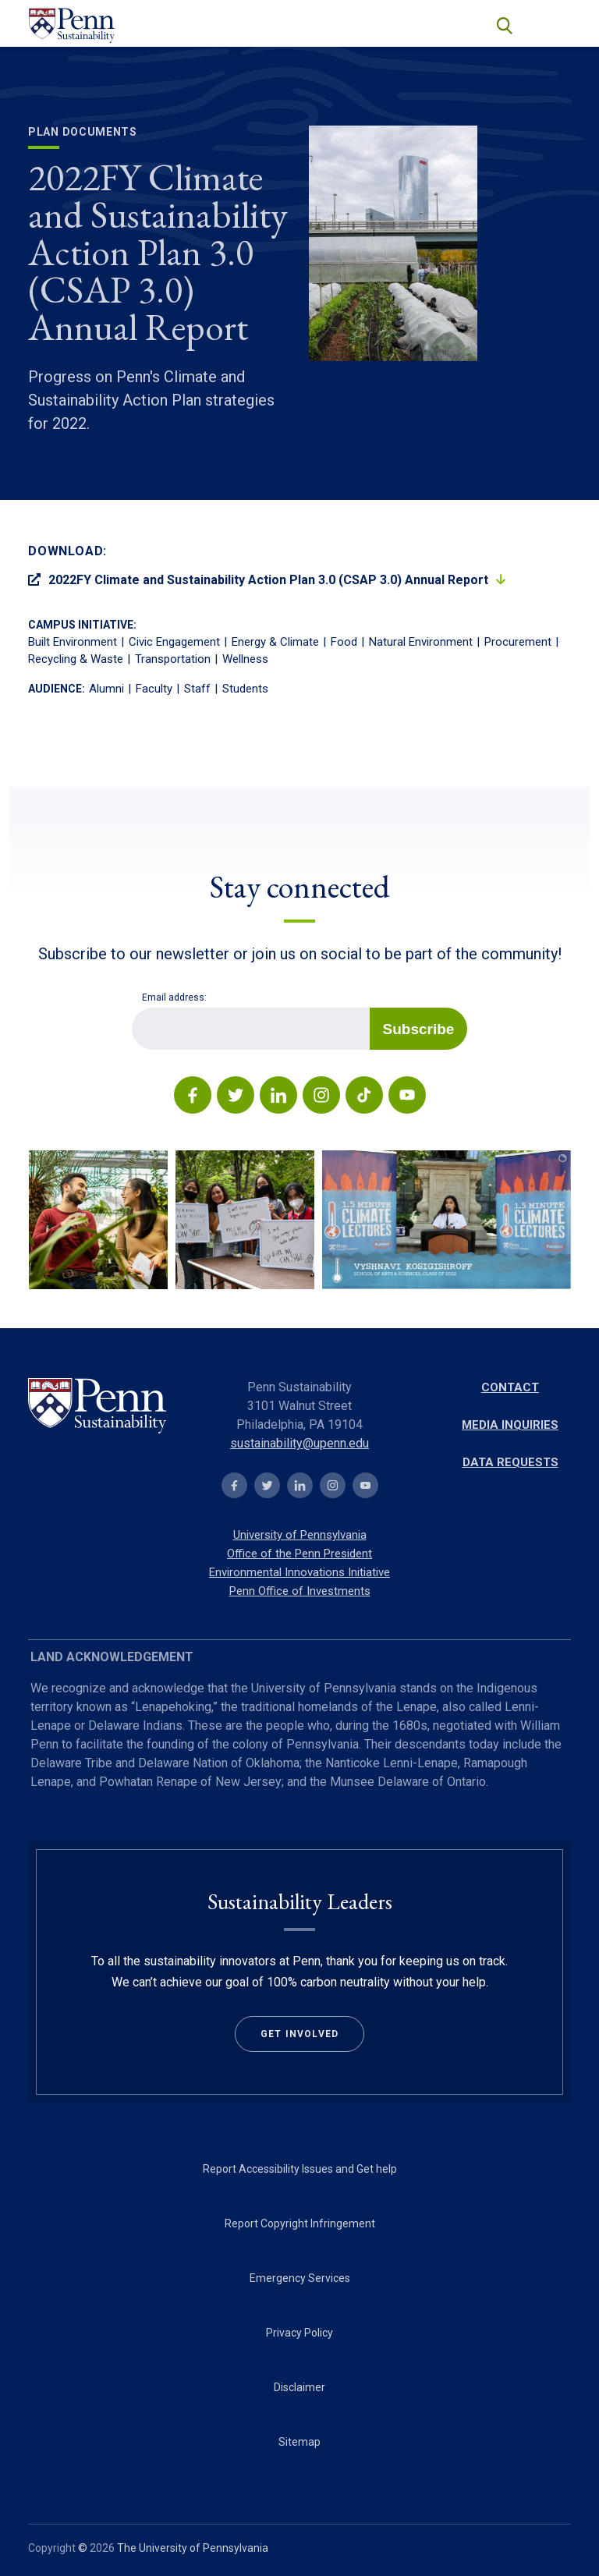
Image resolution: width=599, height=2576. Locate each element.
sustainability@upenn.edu (299, 1443)
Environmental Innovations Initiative (299, 1572)
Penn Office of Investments (299, 1591)
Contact (510, 1387)
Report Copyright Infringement (300, 2223)
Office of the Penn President (299, 1554)
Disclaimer (299, 2387)
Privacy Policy (299, 2332)
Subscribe (419, 1029)
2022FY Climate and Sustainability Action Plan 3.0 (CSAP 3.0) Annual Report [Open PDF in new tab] (258, 579)
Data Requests (510, 1462)
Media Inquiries (510, 1425)
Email (131, 1007)
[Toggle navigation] (552, 25)
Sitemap (299, 2442)
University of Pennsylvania (300, 1535)
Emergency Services (300, 2278)
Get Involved (299, 2034)
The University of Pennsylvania (192, 2548)
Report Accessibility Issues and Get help (300, 2169)
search (503, 24)
